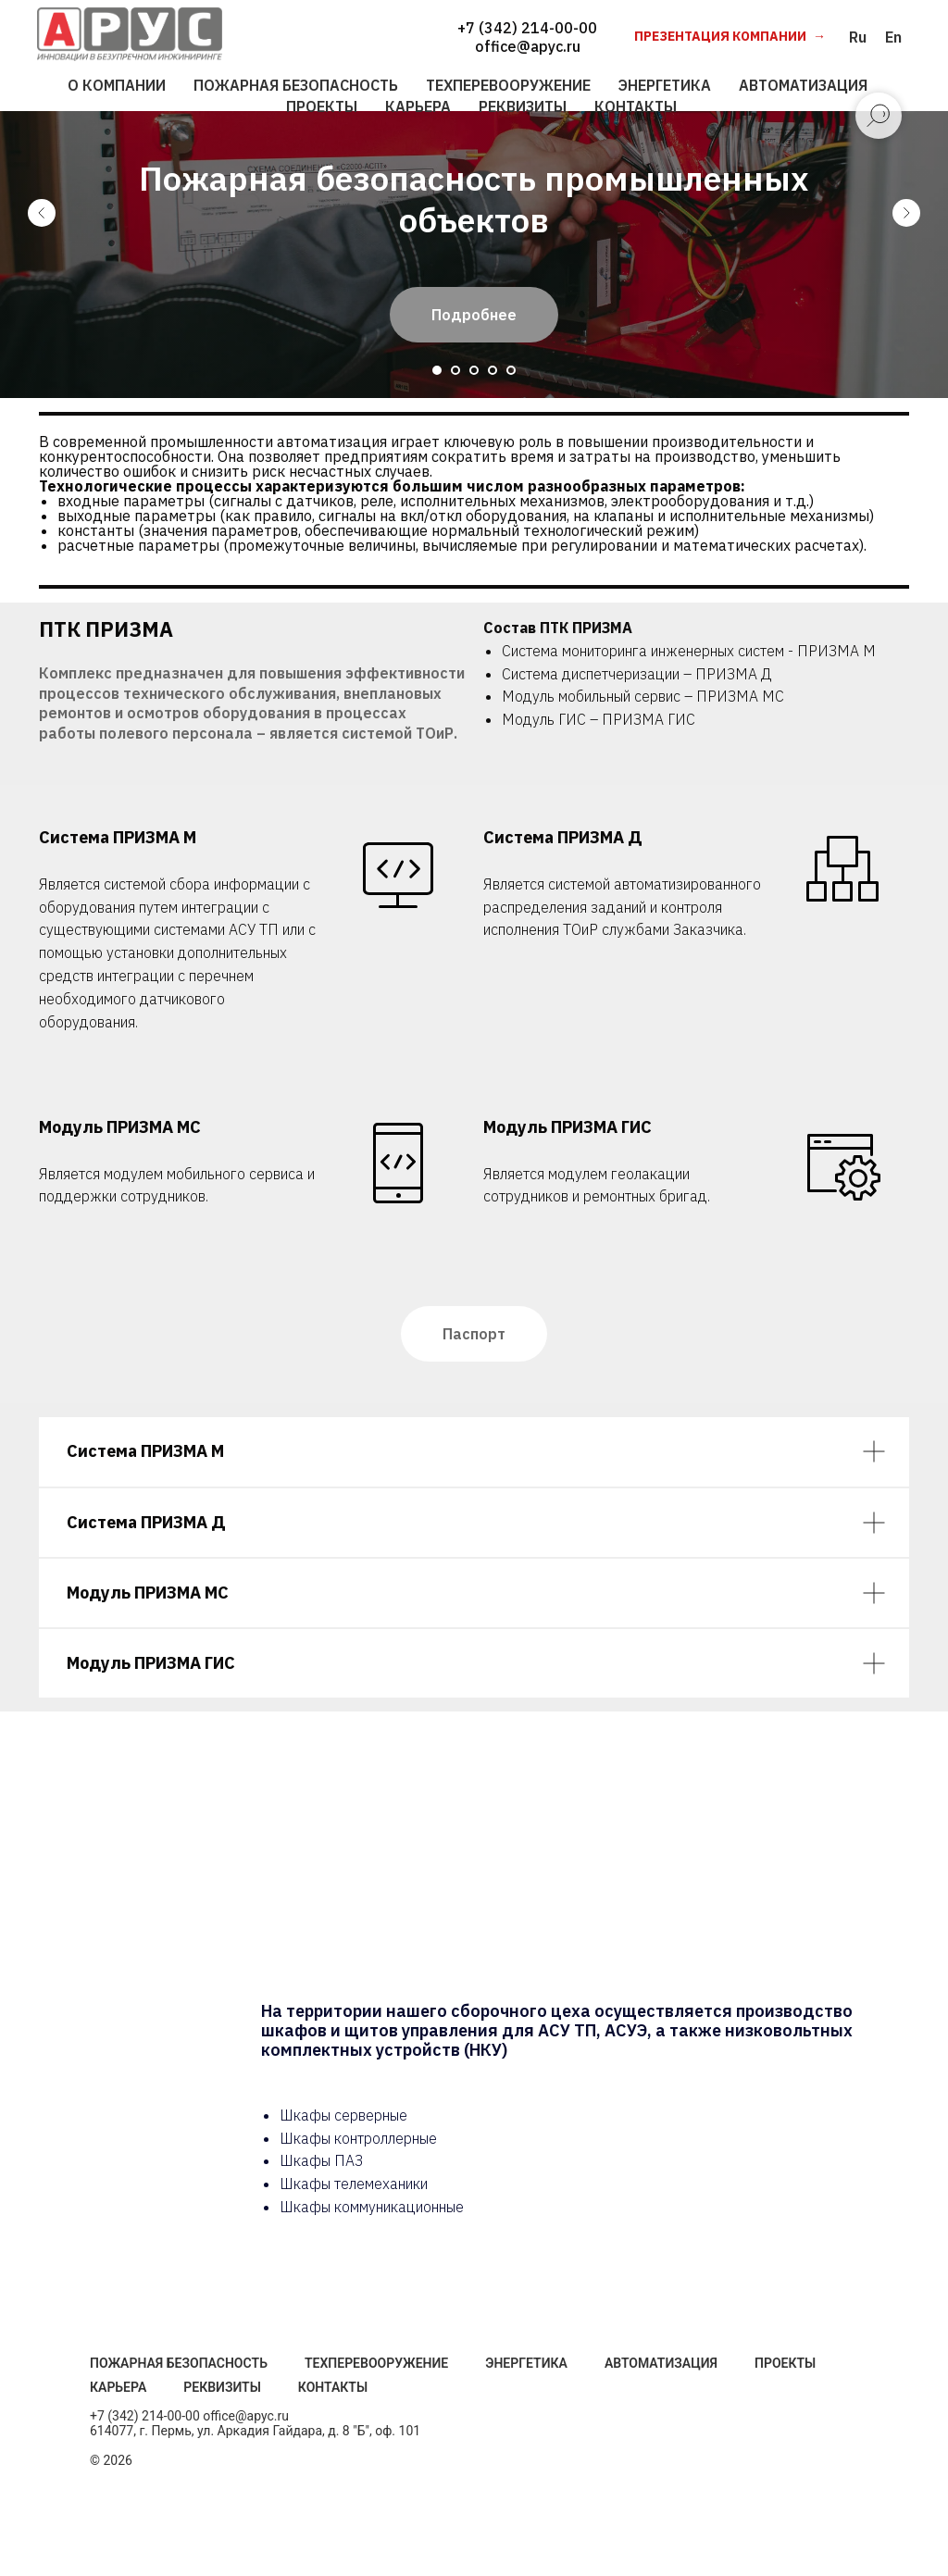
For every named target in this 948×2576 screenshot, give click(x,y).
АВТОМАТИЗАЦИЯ (803, 85)
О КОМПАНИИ (117, 85)
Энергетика (526, 2363)
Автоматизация (661, 2363)
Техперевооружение (376, 2363)
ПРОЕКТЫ (321, 106)
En (893, 37)
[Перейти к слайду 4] (492, 370)
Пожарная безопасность (179, 2363)
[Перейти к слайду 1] (437, 370)
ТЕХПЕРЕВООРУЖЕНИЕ (508, 85)
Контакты (333, 2387)
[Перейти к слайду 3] (474, 370)
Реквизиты (222, 2387)
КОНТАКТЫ (635, 106)
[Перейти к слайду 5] (511, 370)
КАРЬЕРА (418, 106)
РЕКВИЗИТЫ (523, 106)
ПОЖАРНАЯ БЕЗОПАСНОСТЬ (295, 85)
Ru (858, 37)
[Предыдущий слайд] (42, 213)
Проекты (785, 2363)
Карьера (118, 2387)
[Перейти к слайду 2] (455, 370)
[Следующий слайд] (906, 213)
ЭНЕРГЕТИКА (664, 85)
